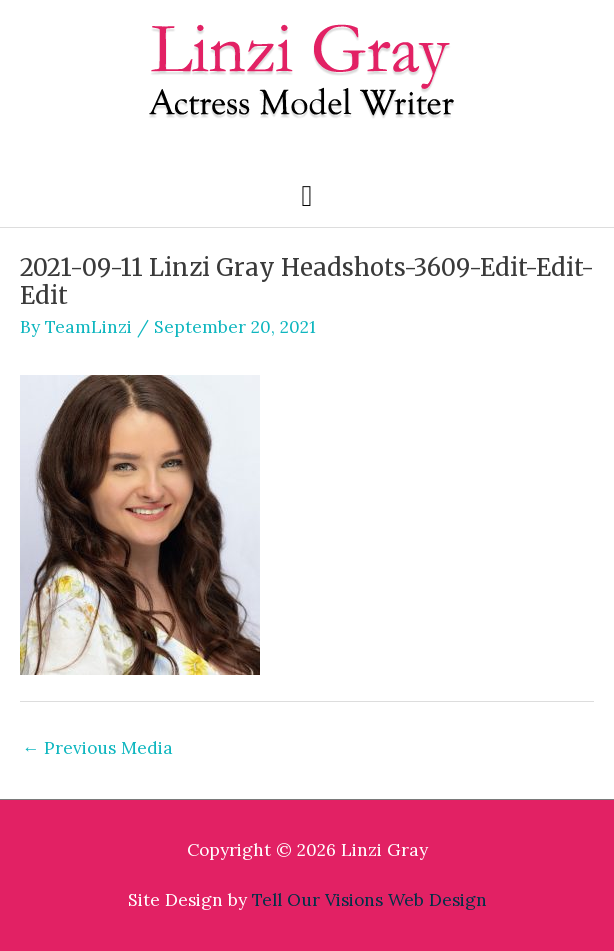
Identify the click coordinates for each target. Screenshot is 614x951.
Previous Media (97, 748)
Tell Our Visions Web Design (369, 900)
